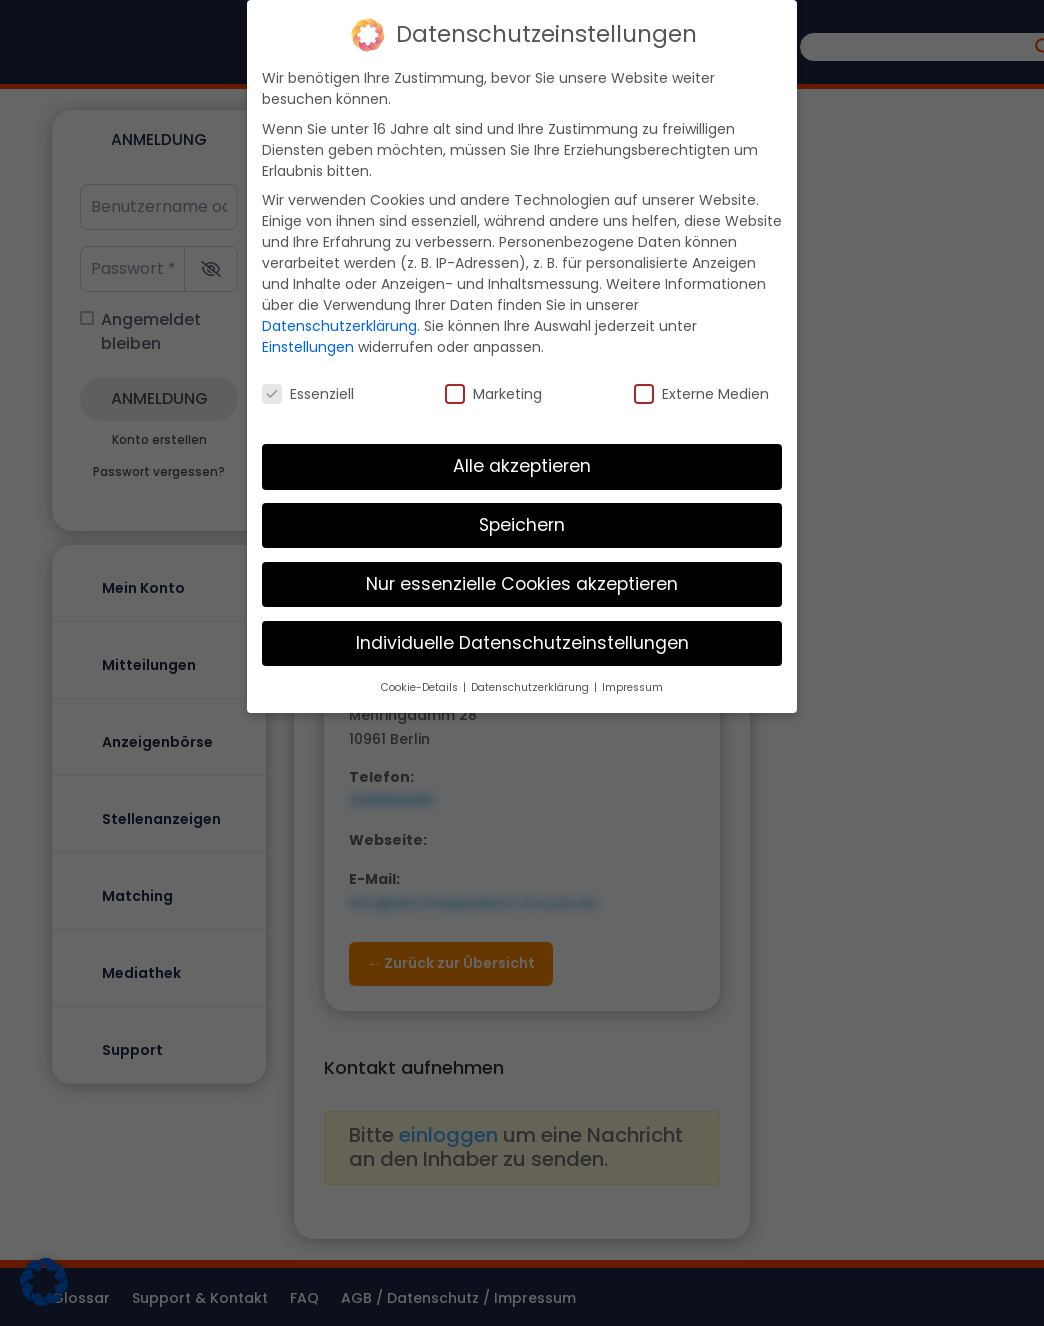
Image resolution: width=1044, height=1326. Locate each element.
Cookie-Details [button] (421, 687)
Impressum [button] (632, 687)
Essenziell (308, 394)
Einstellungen (308, 347)
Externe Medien (701, 394)
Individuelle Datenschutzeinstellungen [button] (522, 643)
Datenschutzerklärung (339, 326)
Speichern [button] (522, 525)
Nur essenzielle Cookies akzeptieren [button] (522, 584)
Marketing (493, 394)
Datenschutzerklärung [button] (531, 687)
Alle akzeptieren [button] (522, 466)
